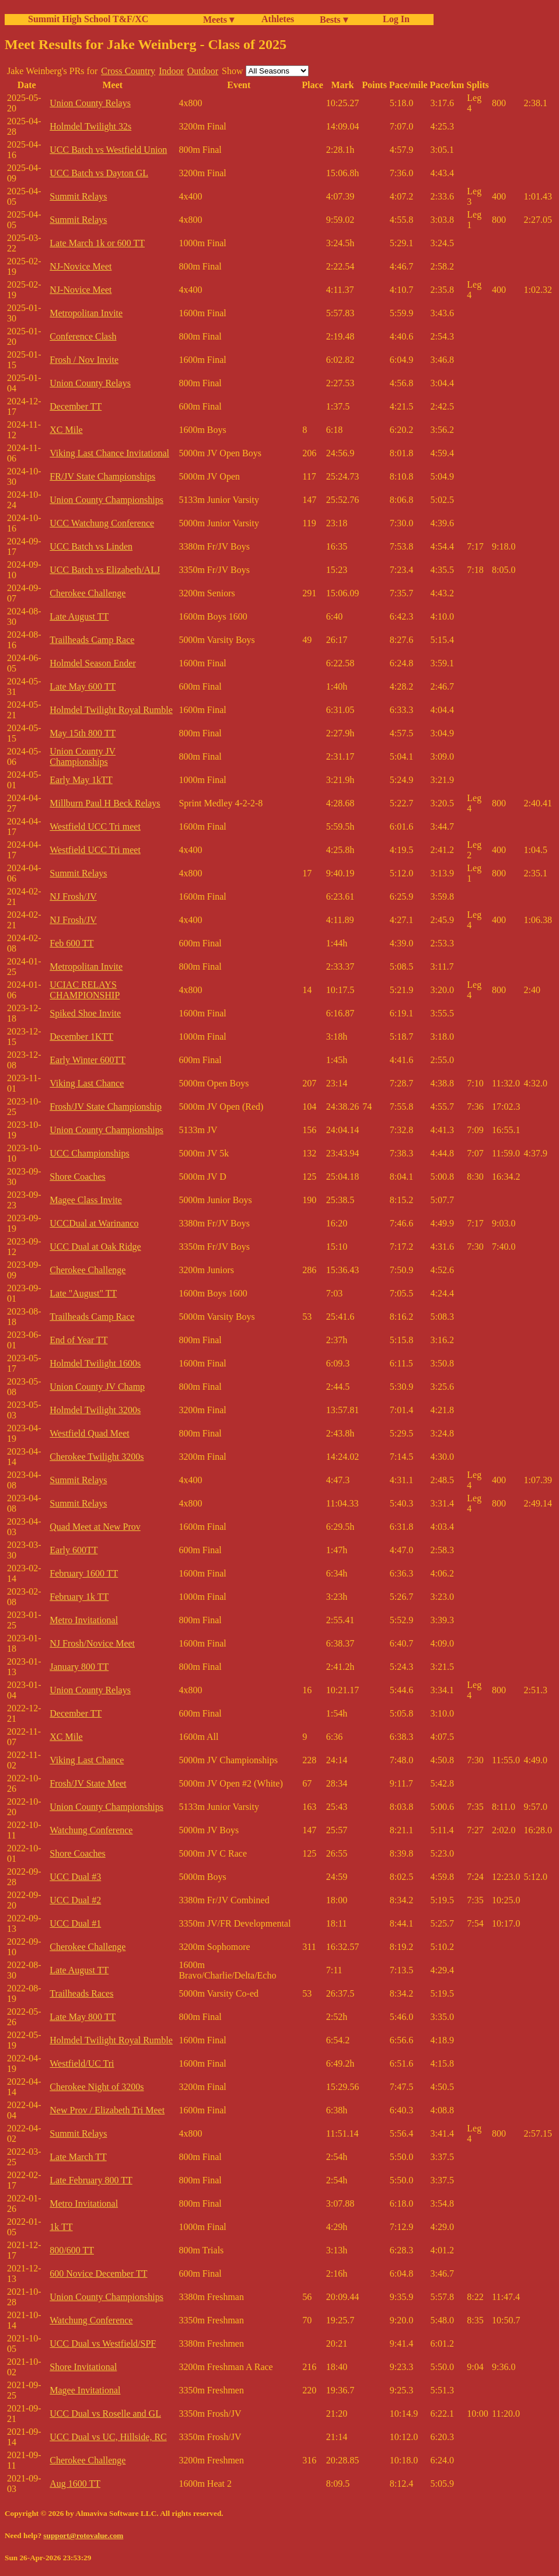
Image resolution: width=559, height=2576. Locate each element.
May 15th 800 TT (83, 733)
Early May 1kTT (81, 780)
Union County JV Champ (97, 1387)
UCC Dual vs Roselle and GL (105, 2413)
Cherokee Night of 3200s (97, 2087)
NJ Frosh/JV (73, 896)
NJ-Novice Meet (80, 266)
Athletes (277, 19)
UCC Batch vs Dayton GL (99, 173)
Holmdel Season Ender (93, 663)
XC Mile (66, 430)
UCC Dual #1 (75, 1923)
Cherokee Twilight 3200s (97, 1457)
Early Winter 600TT (87, 1060)
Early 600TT (73, 1550)
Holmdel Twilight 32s (90, 126)
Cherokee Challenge (87, 593)
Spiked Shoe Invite (85, 1013)
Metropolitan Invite (86, 313)
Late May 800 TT (83, 2017)
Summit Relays (78, 196)
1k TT (61, 2227)
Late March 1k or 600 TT (97, 243)
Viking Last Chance (87, 1083)
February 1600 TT (84, 1573)
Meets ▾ (218, 20)
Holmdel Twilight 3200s (95, 1410)
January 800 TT (79, 1667)
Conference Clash (83, 336)
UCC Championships (89, 1153)
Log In (394, 19)
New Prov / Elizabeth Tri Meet (107, 2110)
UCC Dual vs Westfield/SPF (103, 2343)
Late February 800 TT (91, 2180)
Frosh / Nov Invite (84, 360)
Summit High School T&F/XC (88, 19)
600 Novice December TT (98, 2273)
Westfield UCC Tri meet (95, 826)
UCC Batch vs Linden (91, 546)
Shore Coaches (78, 1177)
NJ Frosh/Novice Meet (92, 1643)
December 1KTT (81, 1036)
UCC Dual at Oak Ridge (95, 1247)
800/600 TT (72, 2250)
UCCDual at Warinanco (94, 1223)
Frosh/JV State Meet (88, 1783)
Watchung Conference (91, 1830)
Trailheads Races (81, 1993)
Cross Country (128, 71)
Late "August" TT (83, 1293)
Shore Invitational (83, 2367)
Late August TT (79, 616)
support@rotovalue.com (83, 2535)
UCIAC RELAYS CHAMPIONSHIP (85, 990)
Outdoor (202, 71)
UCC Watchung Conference (102, 523)
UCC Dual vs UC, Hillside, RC (108, 2437)
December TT (76, 406)
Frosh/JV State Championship (106, 1107)
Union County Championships (106, 500)
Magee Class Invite (86, 1200)
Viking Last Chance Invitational (109, 453)
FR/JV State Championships (102, 476)
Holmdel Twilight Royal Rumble (111, 710)
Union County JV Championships (83, 756)
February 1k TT (79, 1597)
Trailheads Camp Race (92, 640)
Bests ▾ (334, 20)
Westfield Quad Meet (89, 1433)
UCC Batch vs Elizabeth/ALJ (105, 570)
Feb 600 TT (71, 943)
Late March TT (78, 2157)
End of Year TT (78, 1340)
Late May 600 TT (83, 686)
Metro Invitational (84, 1620)
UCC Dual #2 (75, 1900)
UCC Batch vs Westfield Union (108, 150)
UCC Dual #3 (75, 1877)
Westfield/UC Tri (82, 2063)
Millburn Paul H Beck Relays (105, 803)
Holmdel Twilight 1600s (95, 1363)
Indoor (171, 71)
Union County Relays (90, 103)
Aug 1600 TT (75, 2483)
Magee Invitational (85, 2390)
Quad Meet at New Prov (95, 1527)
